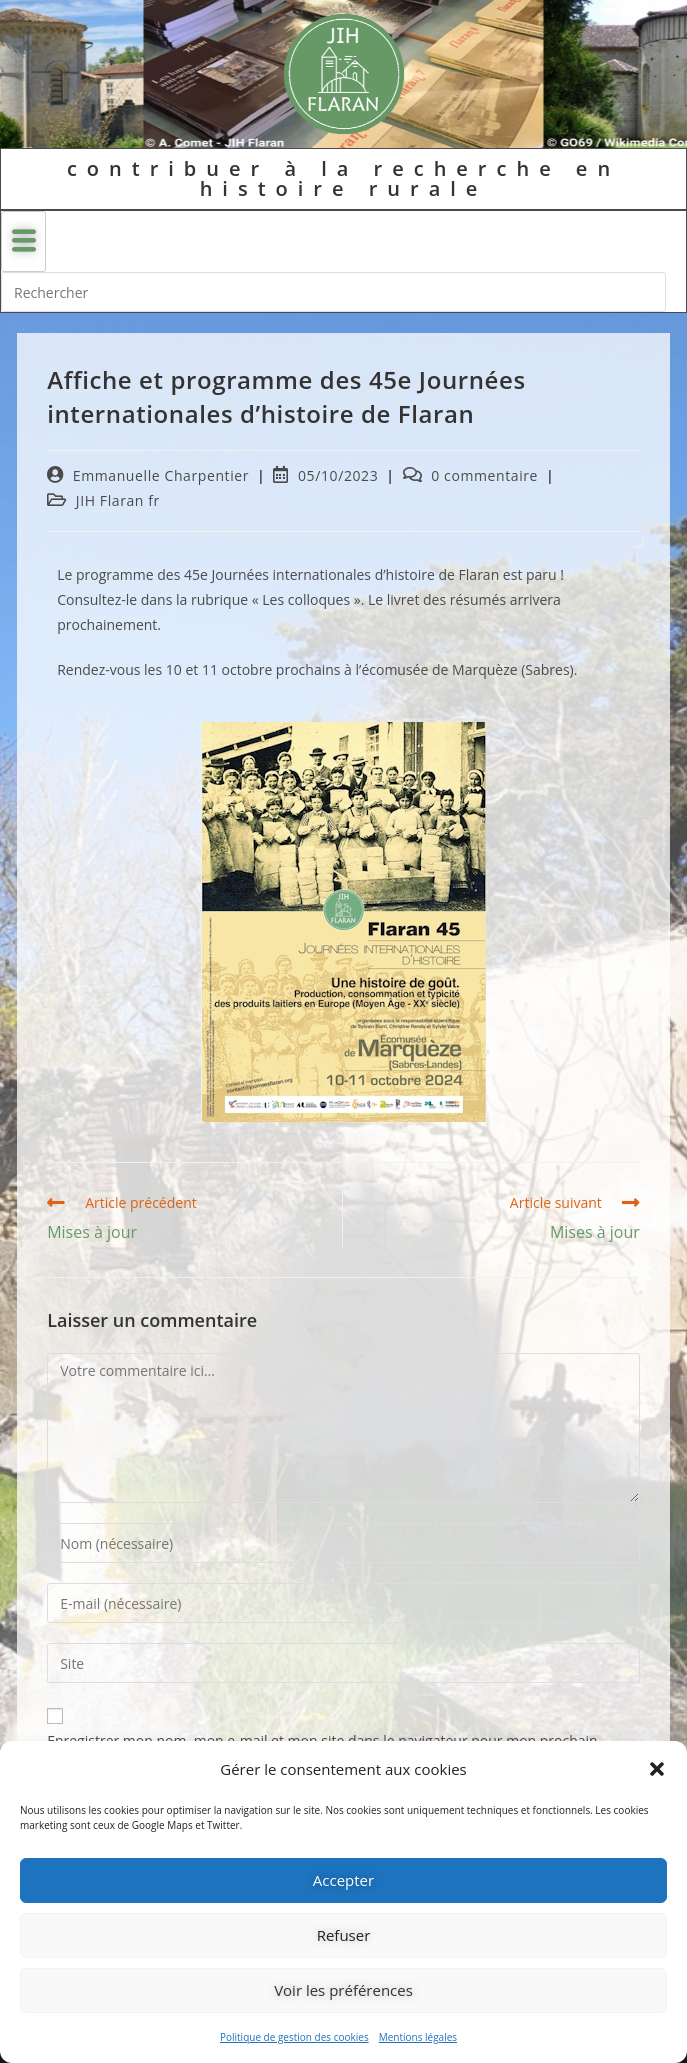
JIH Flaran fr (118, 500)
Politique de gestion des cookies (294, 2037)
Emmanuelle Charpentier (161, 475)
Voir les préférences (343, 1990)
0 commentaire (484, 475)
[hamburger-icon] (23, 241)
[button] (657, 1769)
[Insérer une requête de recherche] (333, 292)
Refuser (344, 1935)
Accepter (343, 1880)
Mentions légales (418, 2037)
